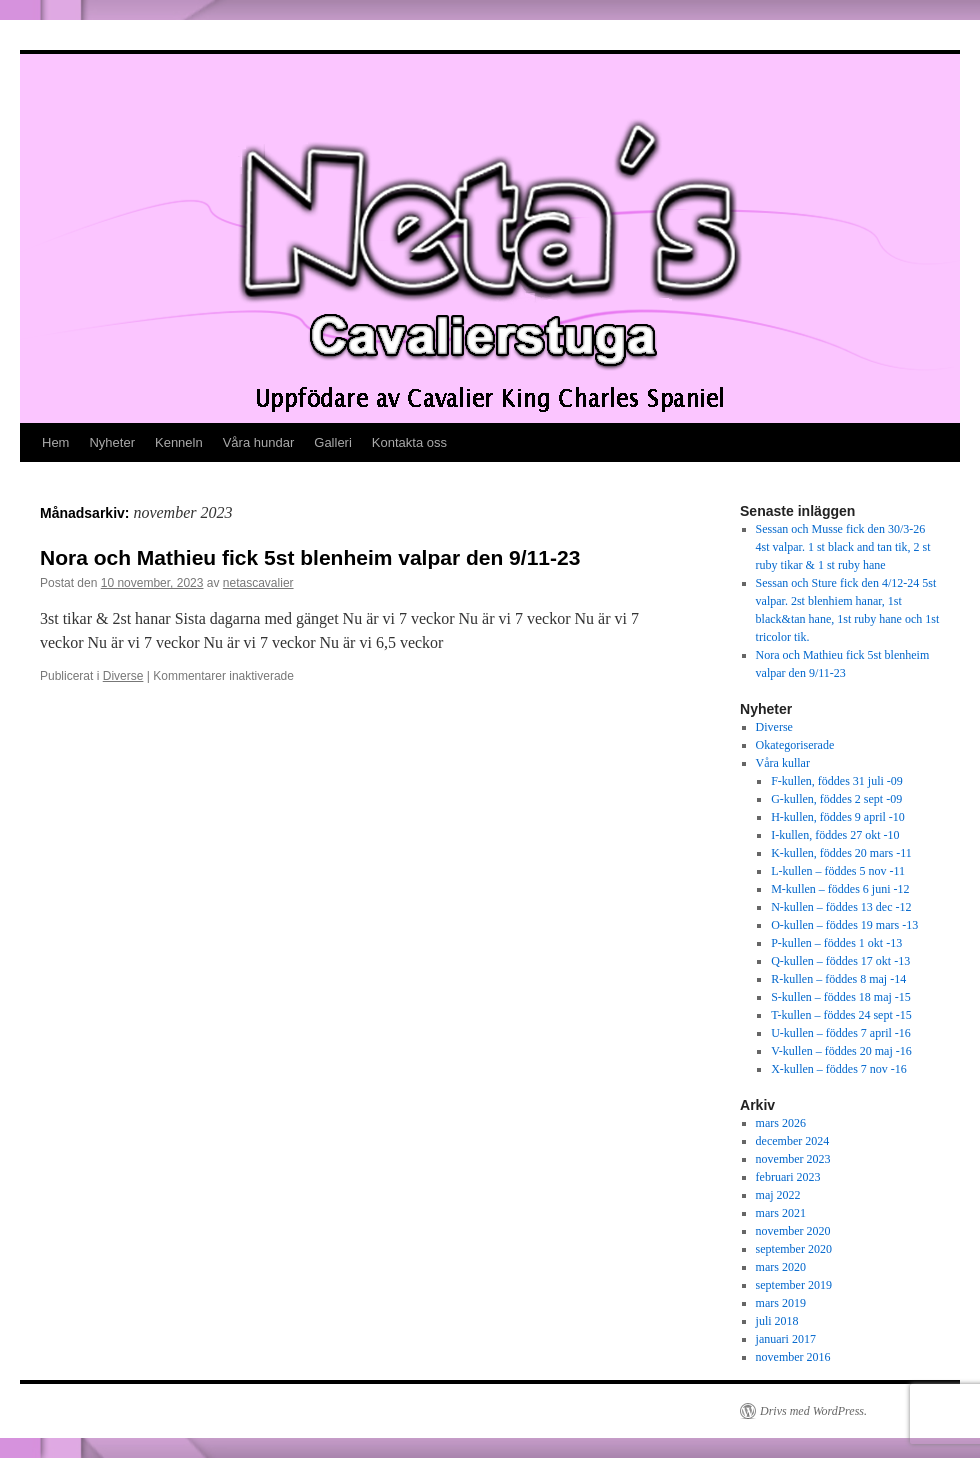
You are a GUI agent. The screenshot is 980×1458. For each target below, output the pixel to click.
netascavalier (258, 583)
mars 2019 (781, 1303)
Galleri (333, 442)
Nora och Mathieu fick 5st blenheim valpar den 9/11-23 (310, 557)
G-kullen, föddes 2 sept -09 (836, 799)
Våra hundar (259, 442)
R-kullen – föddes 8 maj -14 (838, 979)
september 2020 (794, 1249)
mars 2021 (781, 1213)
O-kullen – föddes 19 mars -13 (844, 925)
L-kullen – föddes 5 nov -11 (838, 871)
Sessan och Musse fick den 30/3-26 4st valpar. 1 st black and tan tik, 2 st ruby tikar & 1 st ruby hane (843, 547)
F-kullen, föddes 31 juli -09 (837, 781)
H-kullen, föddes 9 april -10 (838, 817)
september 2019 (794, 1285)
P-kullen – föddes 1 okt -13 (836, 943)
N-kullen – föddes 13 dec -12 (841, 907)
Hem (55, 442)
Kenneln (179, 442)
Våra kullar (783, 763)
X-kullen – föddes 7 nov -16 (839, 1069)
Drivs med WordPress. (813, 1411)
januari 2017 (786, 1339)
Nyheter (112, 442)
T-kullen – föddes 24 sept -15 (841, 1015)
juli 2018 (777, 1321)
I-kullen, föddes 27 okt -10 (835, 835)
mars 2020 (781, 1267)
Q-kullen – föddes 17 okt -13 (840, 961)
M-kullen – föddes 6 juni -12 (840, 889)
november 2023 (793, 1159)
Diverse (123, 676)
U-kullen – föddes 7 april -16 (841, 1033)
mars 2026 (781, 1123)
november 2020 (793, 1231)
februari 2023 (788, 1177)
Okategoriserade (795, 745)
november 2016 (793, 1357)
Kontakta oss (409, 442)
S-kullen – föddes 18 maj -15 (841, 997)
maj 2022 (778, 1195)
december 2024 (793, 1141)
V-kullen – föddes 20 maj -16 (841, 1051)
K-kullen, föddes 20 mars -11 (841, 853)
